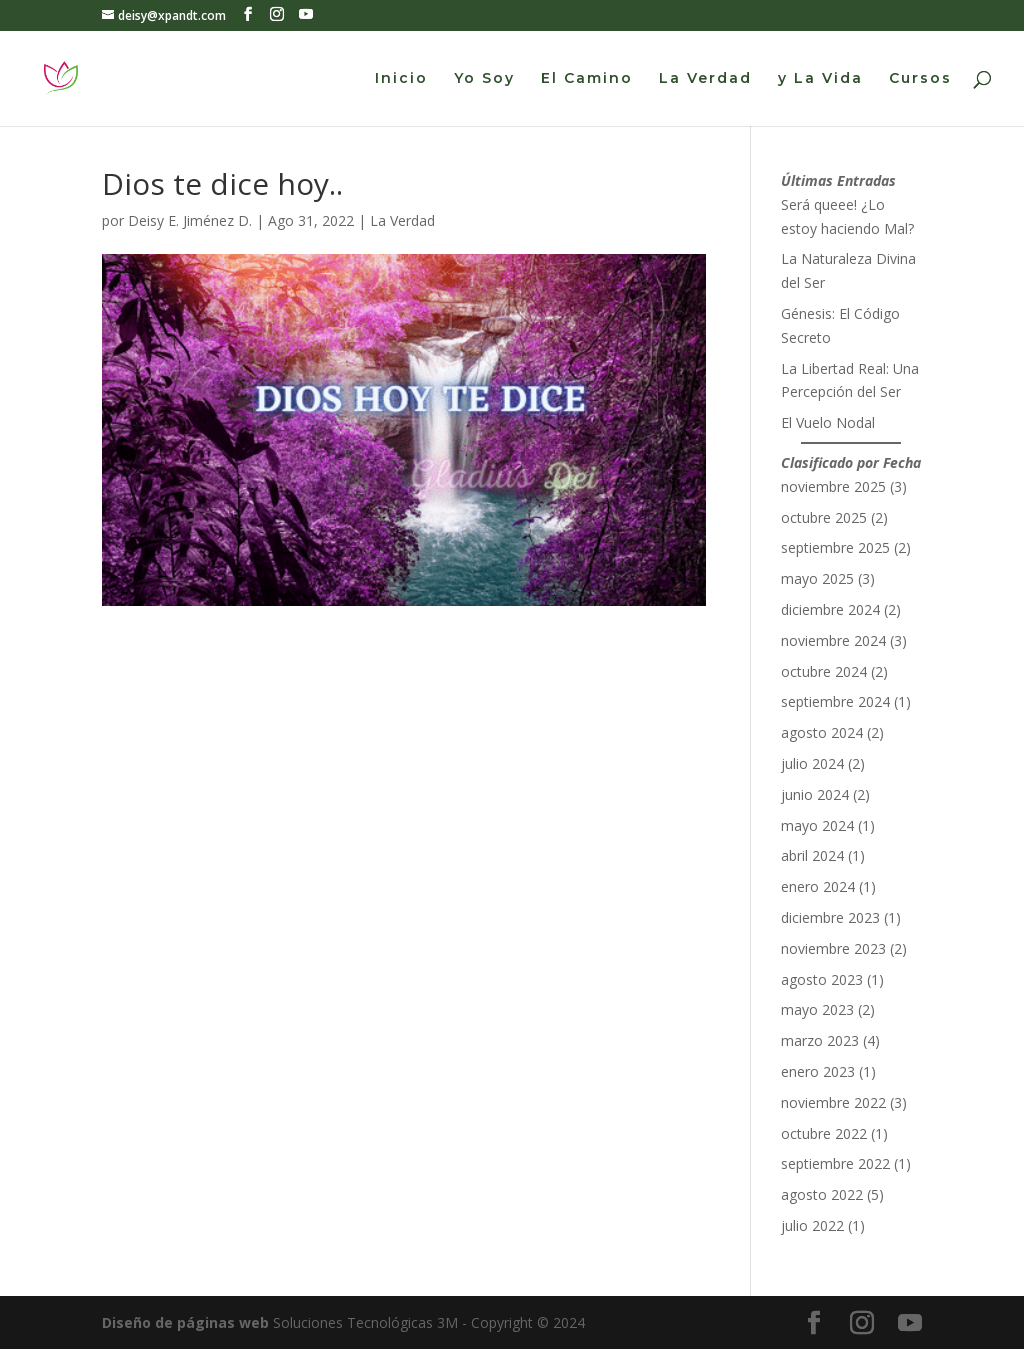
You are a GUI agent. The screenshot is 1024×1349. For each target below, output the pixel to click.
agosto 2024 (822, 732)
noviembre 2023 (833, 948)
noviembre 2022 (833, 1102)
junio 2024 (815, 794)
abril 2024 (812, 855)
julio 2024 (812, 763)
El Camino (587, 79)
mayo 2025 (817, 578)
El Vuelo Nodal (828, 422)
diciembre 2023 (830, 917)
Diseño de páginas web (185, 1322)
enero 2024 (818, 886)
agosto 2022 (822, 1194)
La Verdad (705, 79)
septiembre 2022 (835, 1163)
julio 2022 (812, 1225)
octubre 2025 (824, 517)
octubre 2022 (824, 1133)
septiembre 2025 (835, 547)
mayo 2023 (817, 1009)
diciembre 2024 (830, 609)
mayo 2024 (817, 825)
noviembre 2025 (833, 486)
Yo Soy (484, 79)
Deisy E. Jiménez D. (190, 220)
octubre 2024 (824, 671)
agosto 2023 (822, 979)
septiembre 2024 (835, 701)
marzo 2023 (820, 1040)
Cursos (920, 79)
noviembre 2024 (833, 640)
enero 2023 (818, 1071)
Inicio (401, 79)
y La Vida (820, 79)
